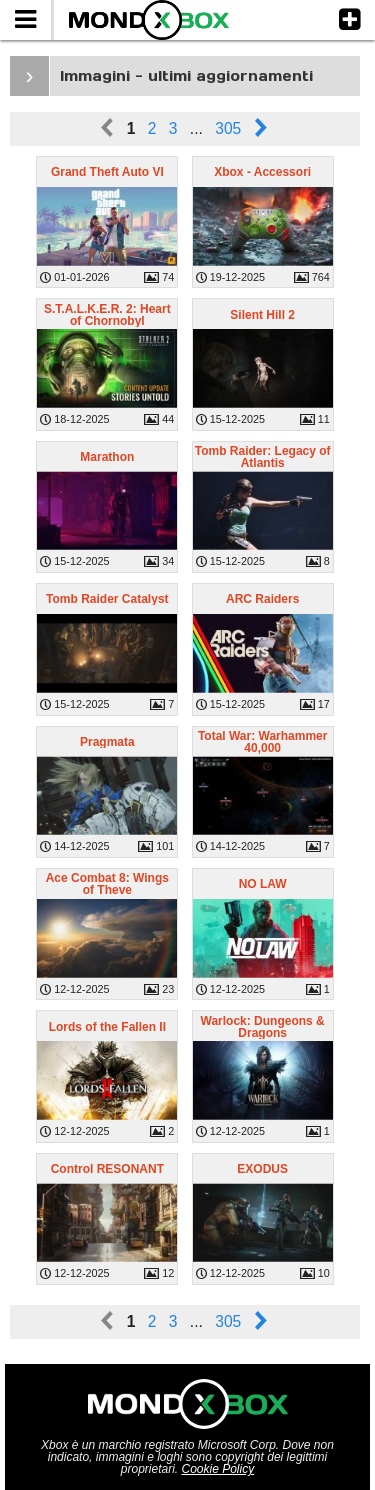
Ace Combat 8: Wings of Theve (107, 884)
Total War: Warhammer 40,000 (263, 742)
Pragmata (107, 742)
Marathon (107, 457)
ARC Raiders (262, 599)
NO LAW (263, 884)
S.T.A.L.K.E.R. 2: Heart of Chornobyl (107, 315)
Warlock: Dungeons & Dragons (263, 1027)
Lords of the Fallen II (107, 1027)
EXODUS (262, 1169)
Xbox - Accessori (262, 172)
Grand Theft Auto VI (107, 172)
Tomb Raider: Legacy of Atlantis (263, 457)
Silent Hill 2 (262, 315)
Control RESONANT (107, 1169)
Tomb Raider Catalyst (107, 599)
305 (228, 128)
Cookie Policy (218, 1469)
